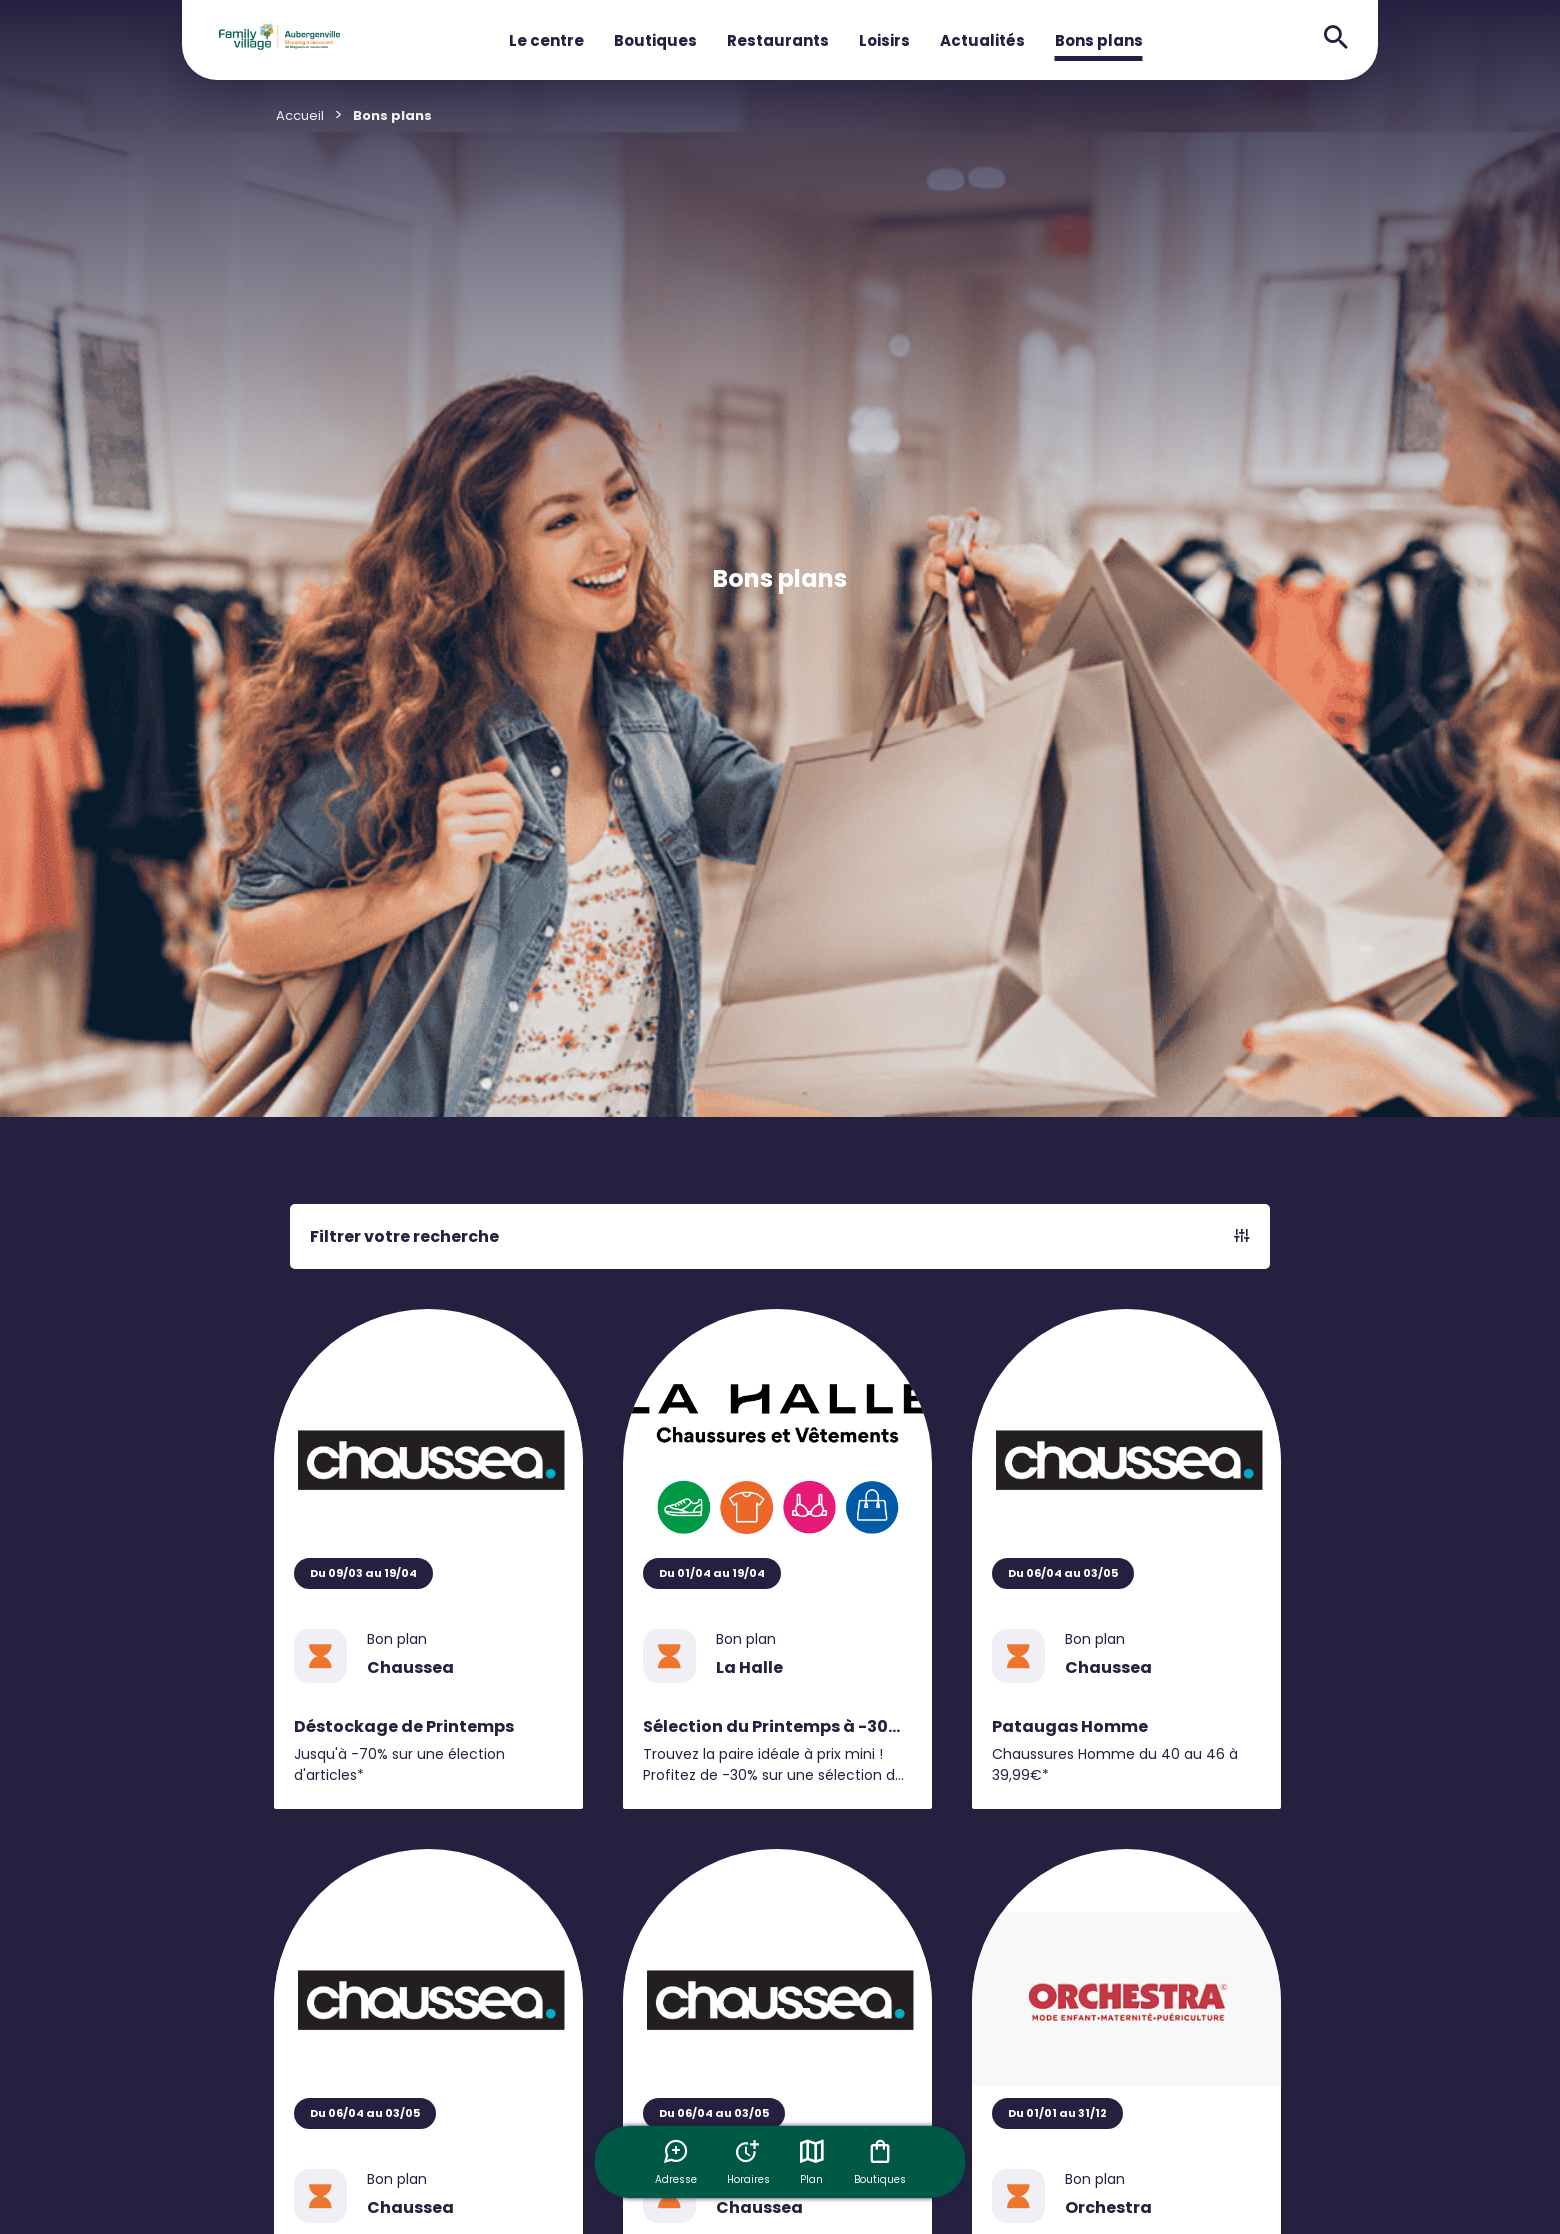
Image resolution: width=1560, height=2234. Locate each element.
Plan (812, 2162)
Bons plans (1099, 40)
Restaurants (778, 40)
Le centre (546, 40)
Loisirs (884, 40)
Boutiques (655, 40)
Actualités (982, 40)
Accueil (300, 115)
